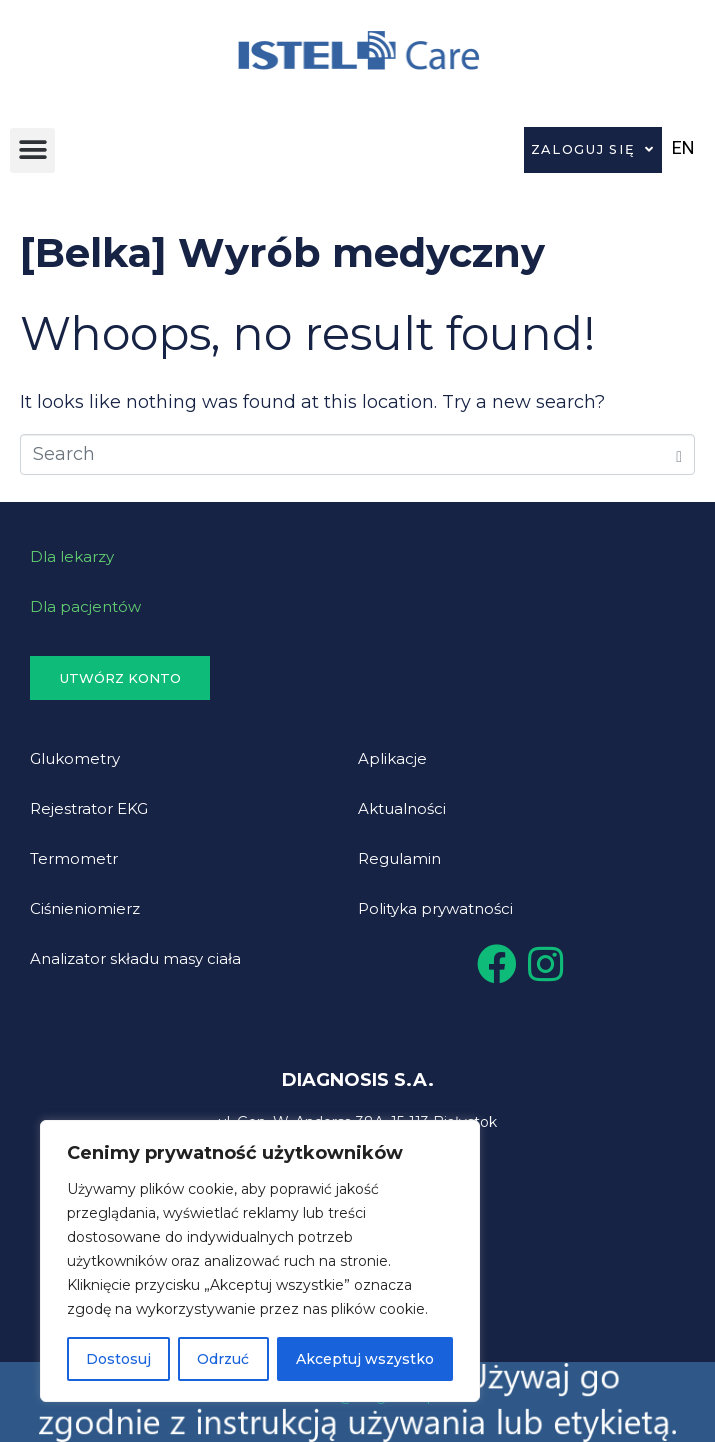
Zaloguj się (593, 150)
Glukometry (75, 758)
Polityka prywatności (435, 908)
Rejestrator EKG (89, 808)
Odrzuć (223, 1359)
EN (683, 147)
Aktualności (402, 808)
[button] (32, 150)
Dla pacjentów (85, 606)
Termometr (74, 858)
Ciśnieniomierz (85, 908)
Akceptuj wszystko (365, 1359)
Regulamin (399, 858)
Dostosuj (118, 1359)
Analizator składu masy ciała (135, 958)
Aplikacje (392, 758)
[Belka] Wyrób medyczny (282, 252)
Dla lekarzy (72, 556)
